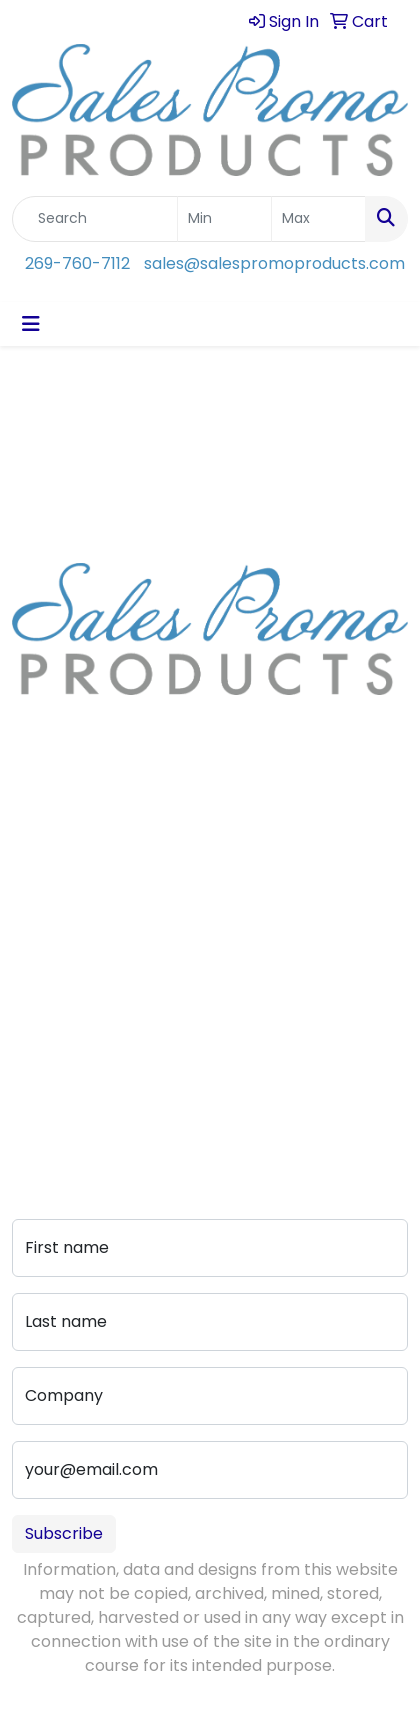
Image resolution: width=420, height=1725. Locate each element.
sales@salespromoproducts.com (274, 263)
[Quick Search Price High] (318, 219)
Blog (29, 900)
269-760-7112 (77, 263)
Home (35, 844)
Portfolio (45, 1084)
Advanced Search (82, 1028)
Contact (45, 972)
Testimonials (61, 928)
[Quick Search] (95, 219)
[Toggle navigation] (31, 324)
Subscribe (64, 1533)
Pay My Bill (52, 1056)
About (36, 872)
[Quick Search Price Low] (224, 219)
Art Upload (54, 1000)
